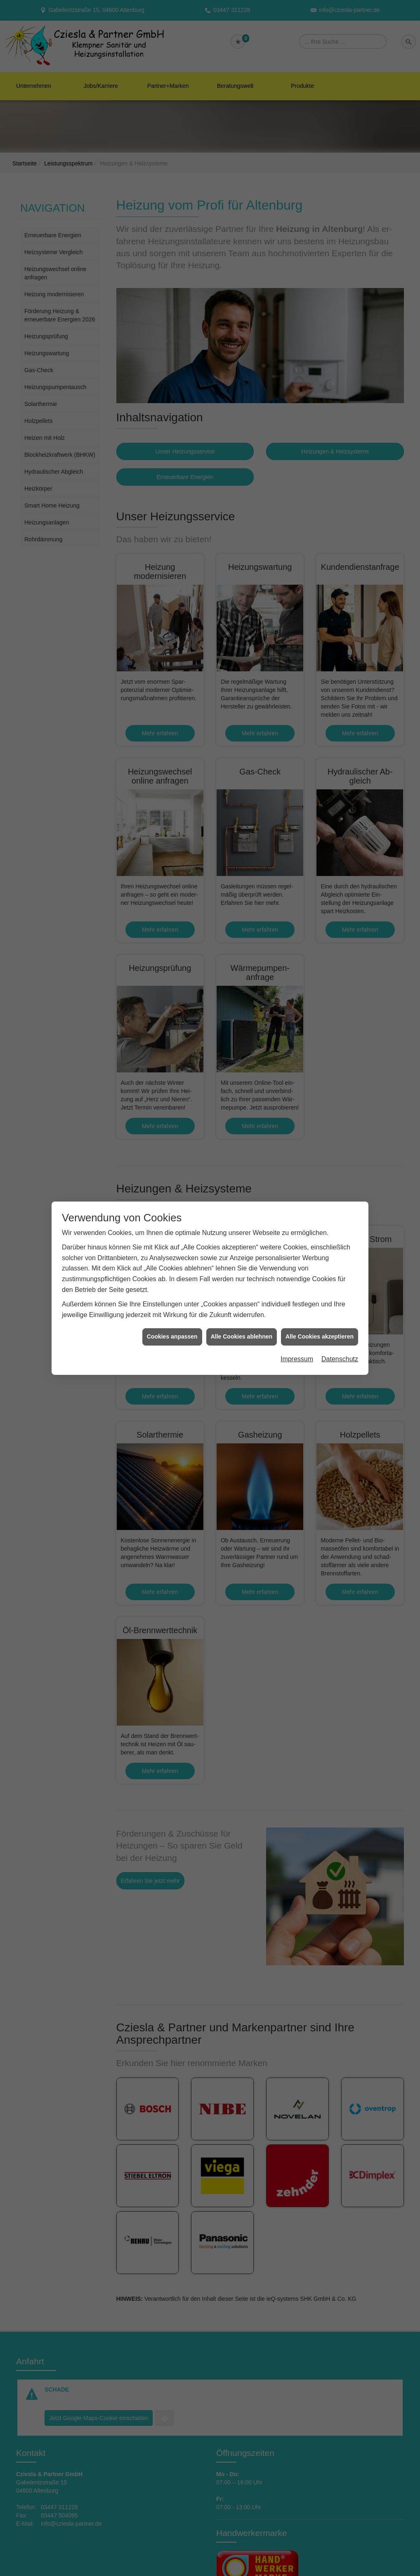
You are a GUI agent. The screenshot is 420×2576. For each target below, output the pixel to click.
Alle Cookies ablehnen (241, 1336)
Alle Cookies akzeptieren (320, 1336)
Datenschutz (339, 1358)
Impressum (297, 1358)
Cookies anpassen (172, 1336)
